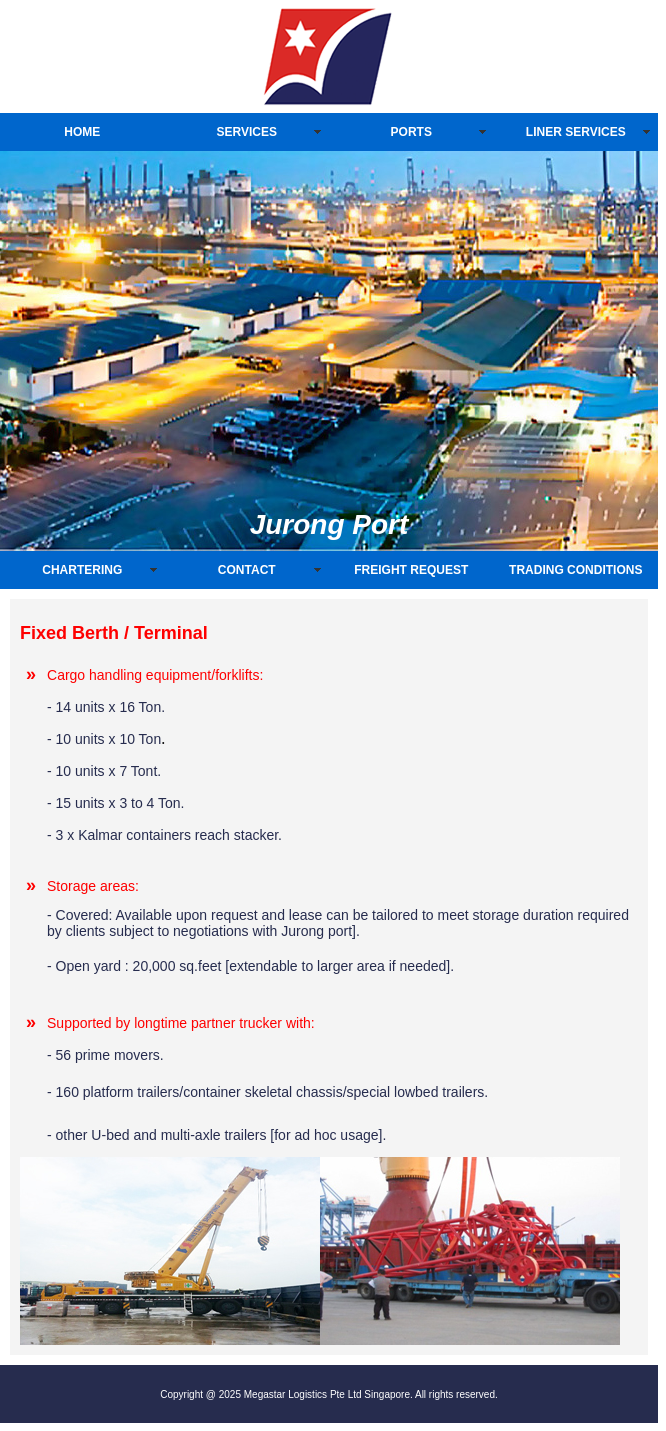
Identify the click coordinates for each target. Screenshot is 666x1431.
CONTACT (247, 570)
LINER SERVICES (576, 132)
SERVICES (247, 132)
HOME (82, 132)
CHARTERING (82, 570)
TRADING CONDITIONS (575, 570)
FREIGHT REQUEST (411, 570)
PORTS (411, 132)
